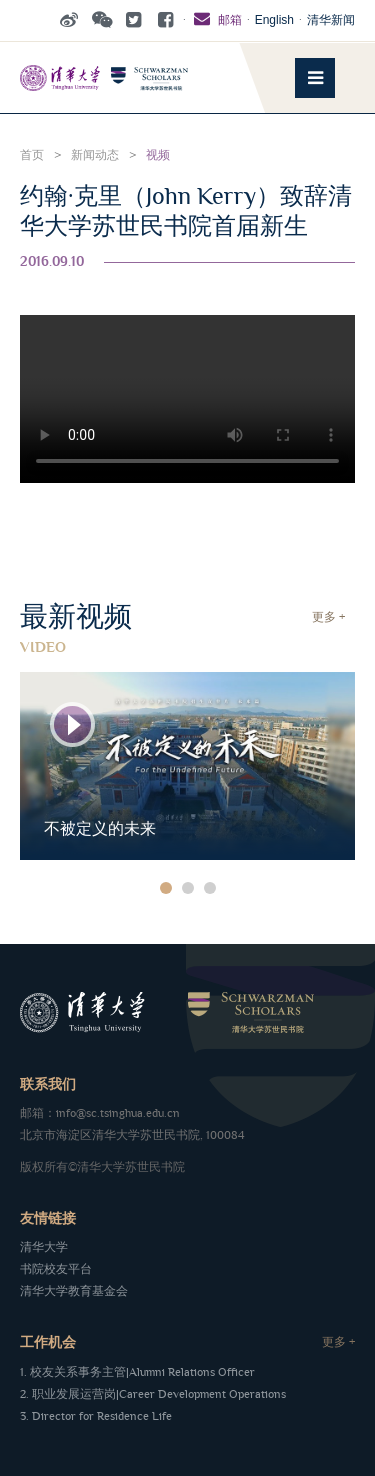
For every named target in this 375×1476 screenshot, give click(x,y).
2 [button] (188, 888)
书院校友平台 (56, 1269)
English (274, 20)
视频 (158, 155)
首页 (32, 155)
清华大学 (44, 1247)
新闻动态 (95, 155)
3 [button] (210, 888)
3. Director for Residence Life (96, 1416)
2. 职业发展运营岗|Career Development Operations (153, 1394)
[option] (187, 766)
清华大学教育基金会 (74, 1291)
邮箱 (216, 19)
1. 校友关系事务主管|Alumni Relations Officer (137, 1372)
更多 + (328, 617)
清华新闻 (331, 20)
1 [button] (166, 888)
